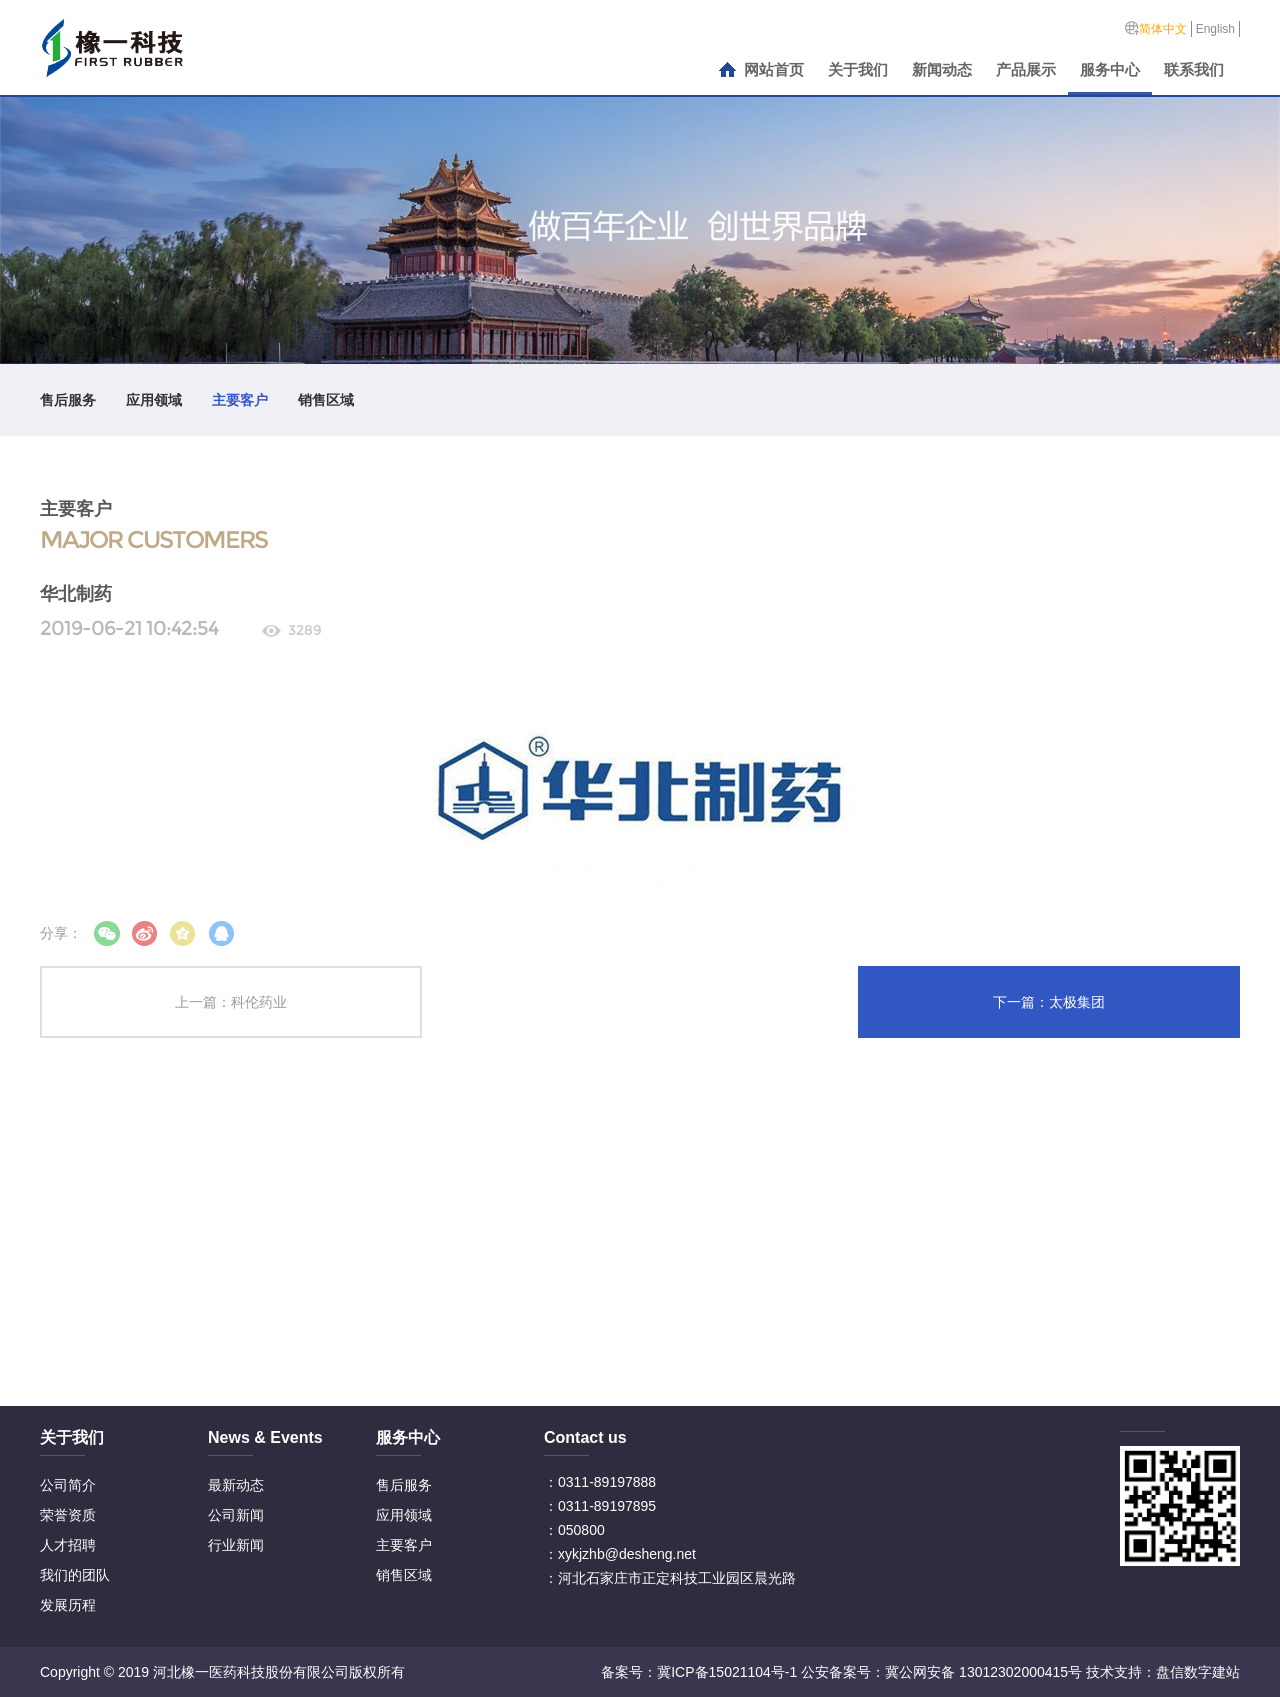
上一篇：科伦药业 (231, 1002)
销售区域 (326, 400)
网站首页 (774, 69)
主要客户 (240, 400)
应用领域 (154, 400)
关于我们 (858, 69)
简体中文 (1163, 29)
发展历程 (68, 1605)
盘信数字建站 (1198, 1672)
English (1215, 29)
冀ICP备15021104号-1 (727, 1672)
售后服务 (68, 400)
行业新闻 (236, 1545)
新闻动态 (942, 69)
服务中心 (1110, 69)
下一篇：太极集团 (1049, 1002)
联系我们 (1194, 69)
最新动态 (236, 1485)
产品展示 (1026, 69)
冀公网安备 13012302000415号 (983, 1672)
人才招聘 (68, 1545)
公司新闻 (236, 1515)
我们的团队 (75, 1575)
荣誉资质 (68, 1515)
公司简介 (68, 1485)
